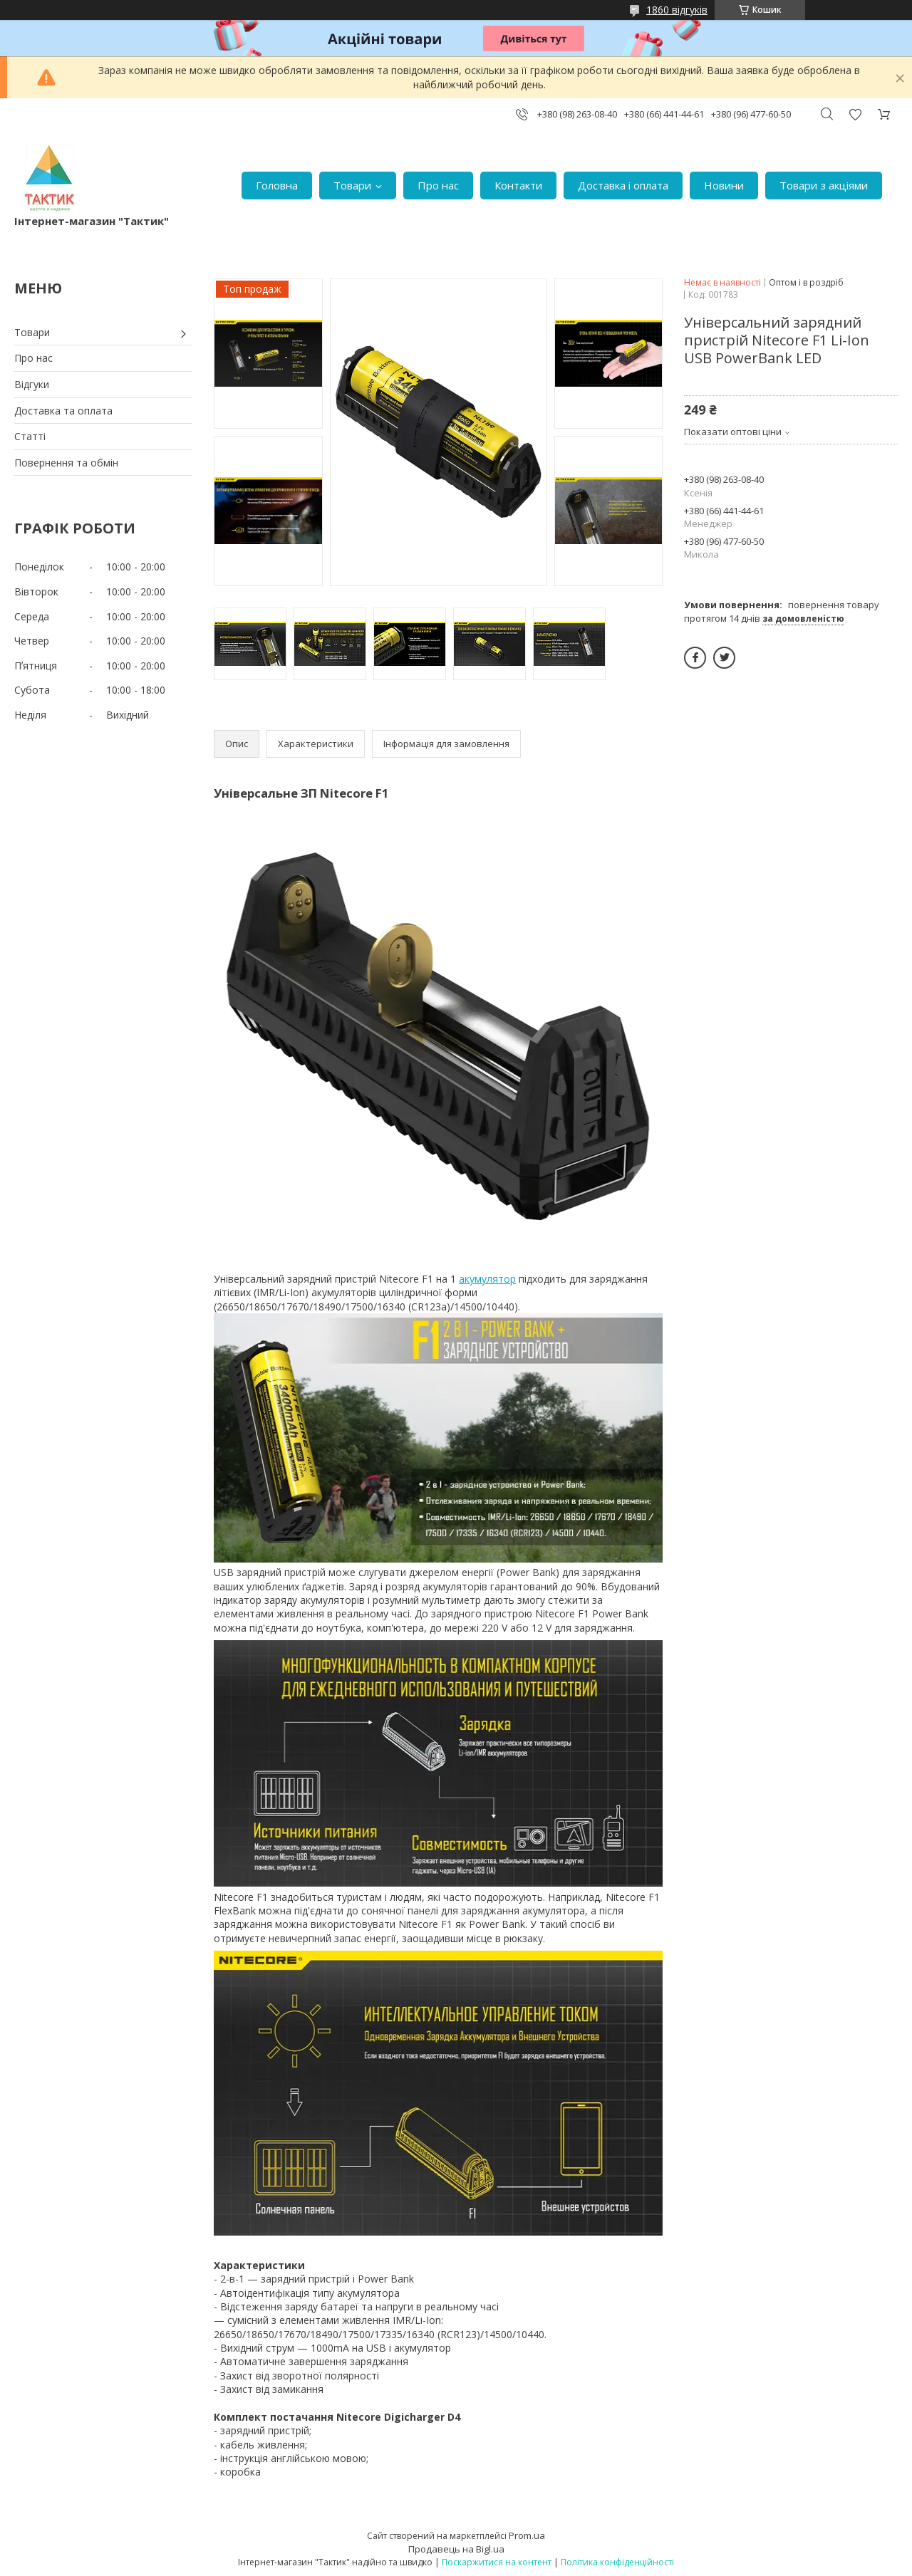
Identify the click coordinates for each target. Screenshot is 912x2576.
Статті (30, 436)
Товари (352, 185)
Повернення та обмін (66, 462)
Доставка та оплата (63, 410)
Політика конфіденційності (617, 2562)
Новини (724, 185)
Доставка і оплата (623, 185)
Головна (277, 185)
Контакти (518, 185)
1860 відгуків (677, 9)
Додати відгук (855, 114)
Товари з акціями (823, 185)
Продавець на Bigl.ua (456, 2549)
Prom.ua (527, 2535)
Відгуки (31, 384)
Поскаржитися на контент (496, 2562)
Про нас (438, 185)
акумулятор (487, 1279)
